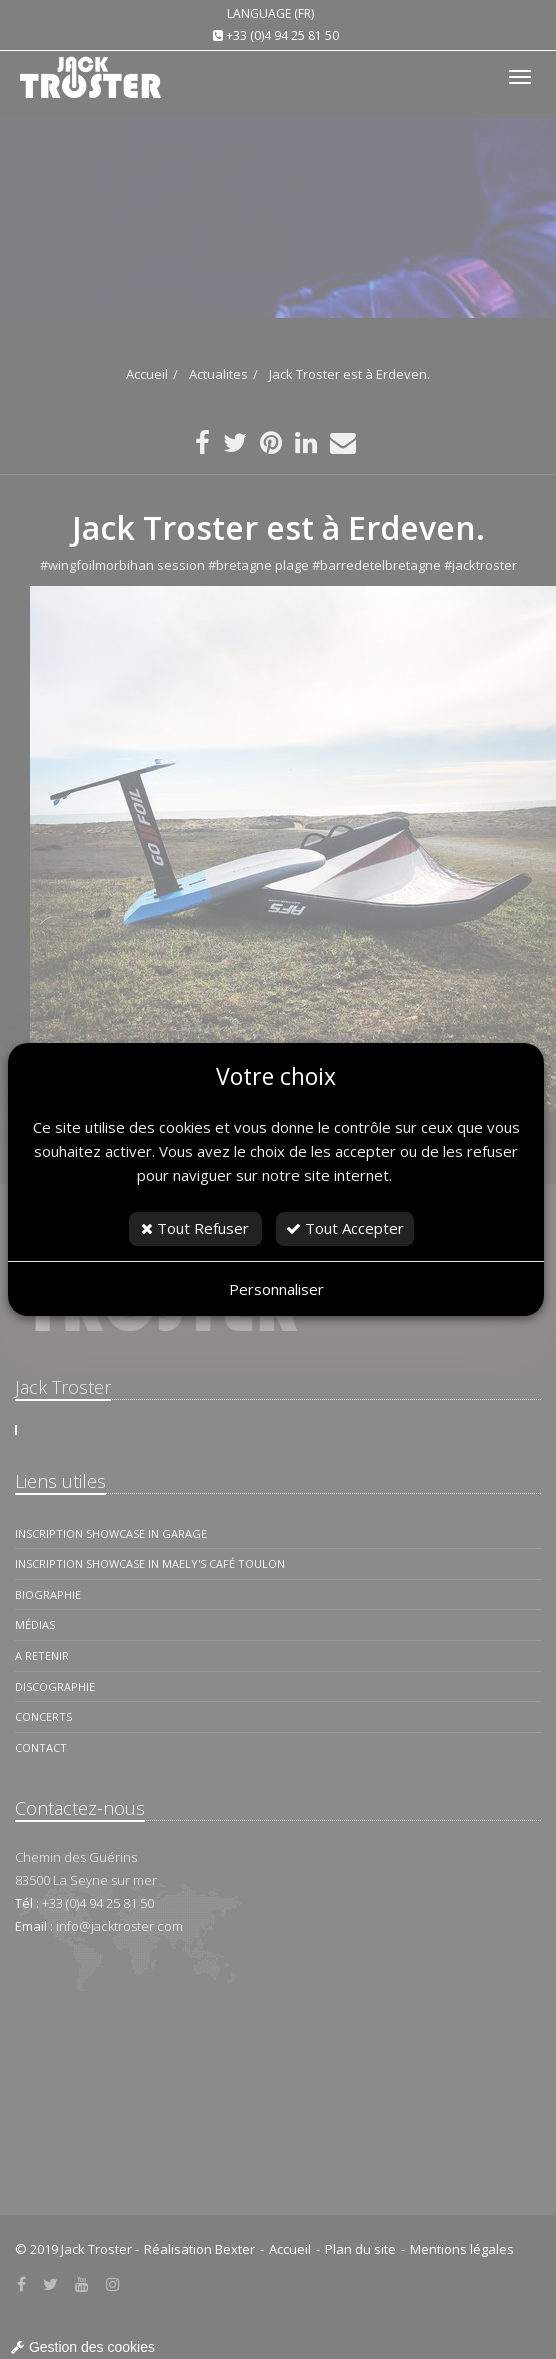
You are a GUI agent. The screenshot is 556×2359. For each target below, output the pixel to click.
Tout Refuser (195, 1228)
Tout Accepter (345, 1228)
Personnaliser (276, 1289)
